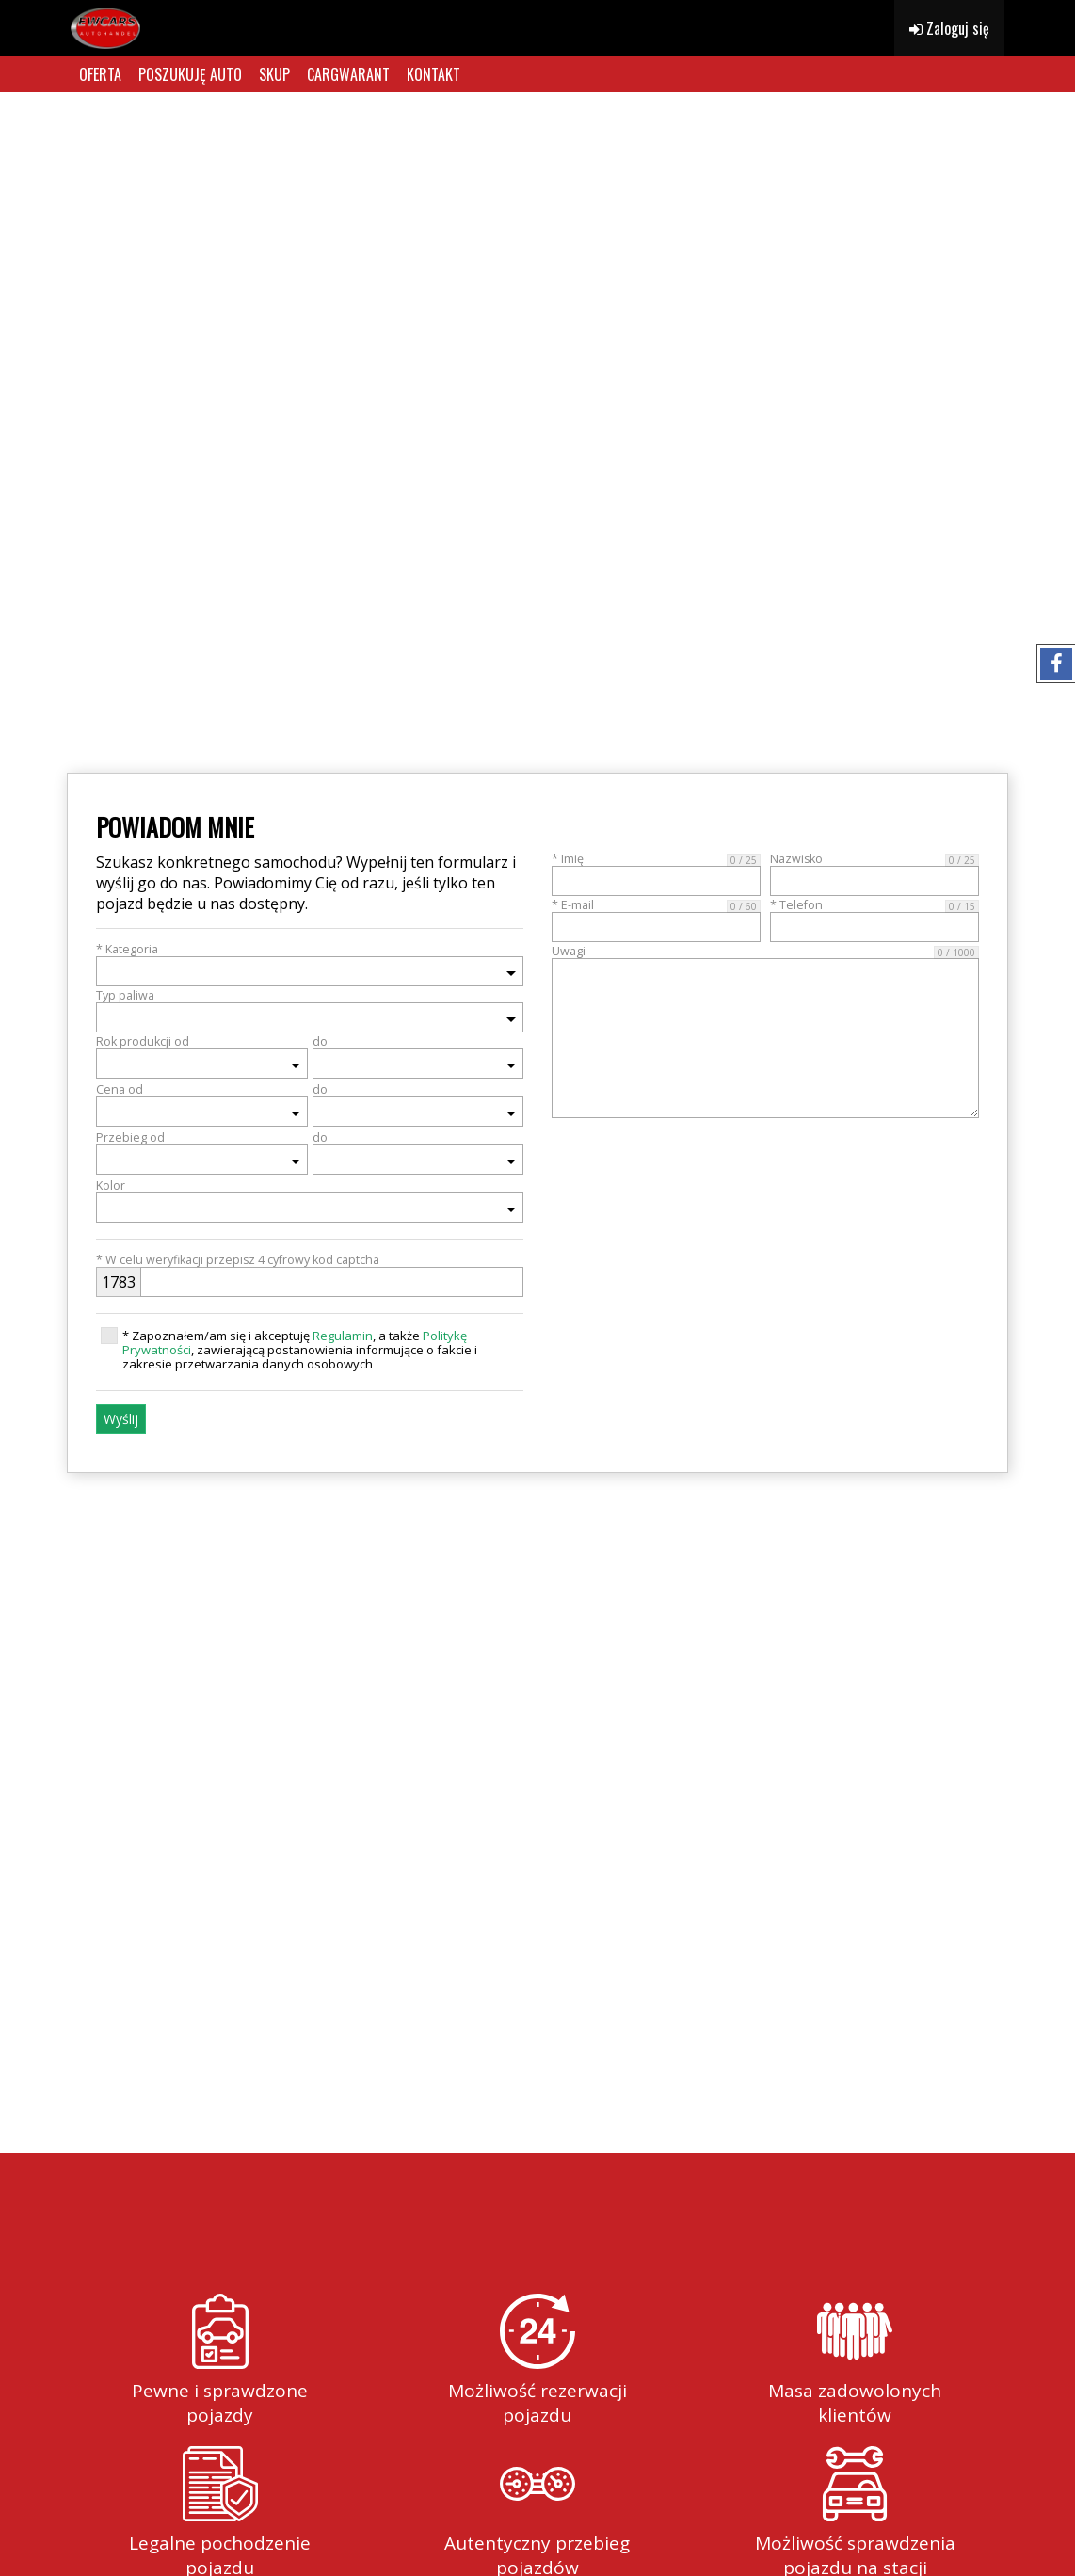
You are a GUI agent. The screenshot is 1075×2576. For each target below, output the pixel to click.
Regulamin (343, 1335)
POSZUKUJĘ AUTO (190, 74)
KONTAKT (433, 74)
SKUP (274, 74)
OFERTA (100, 74)
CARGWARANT (348, 74)
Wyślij (121, 1419)
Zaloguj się (949, 28)
